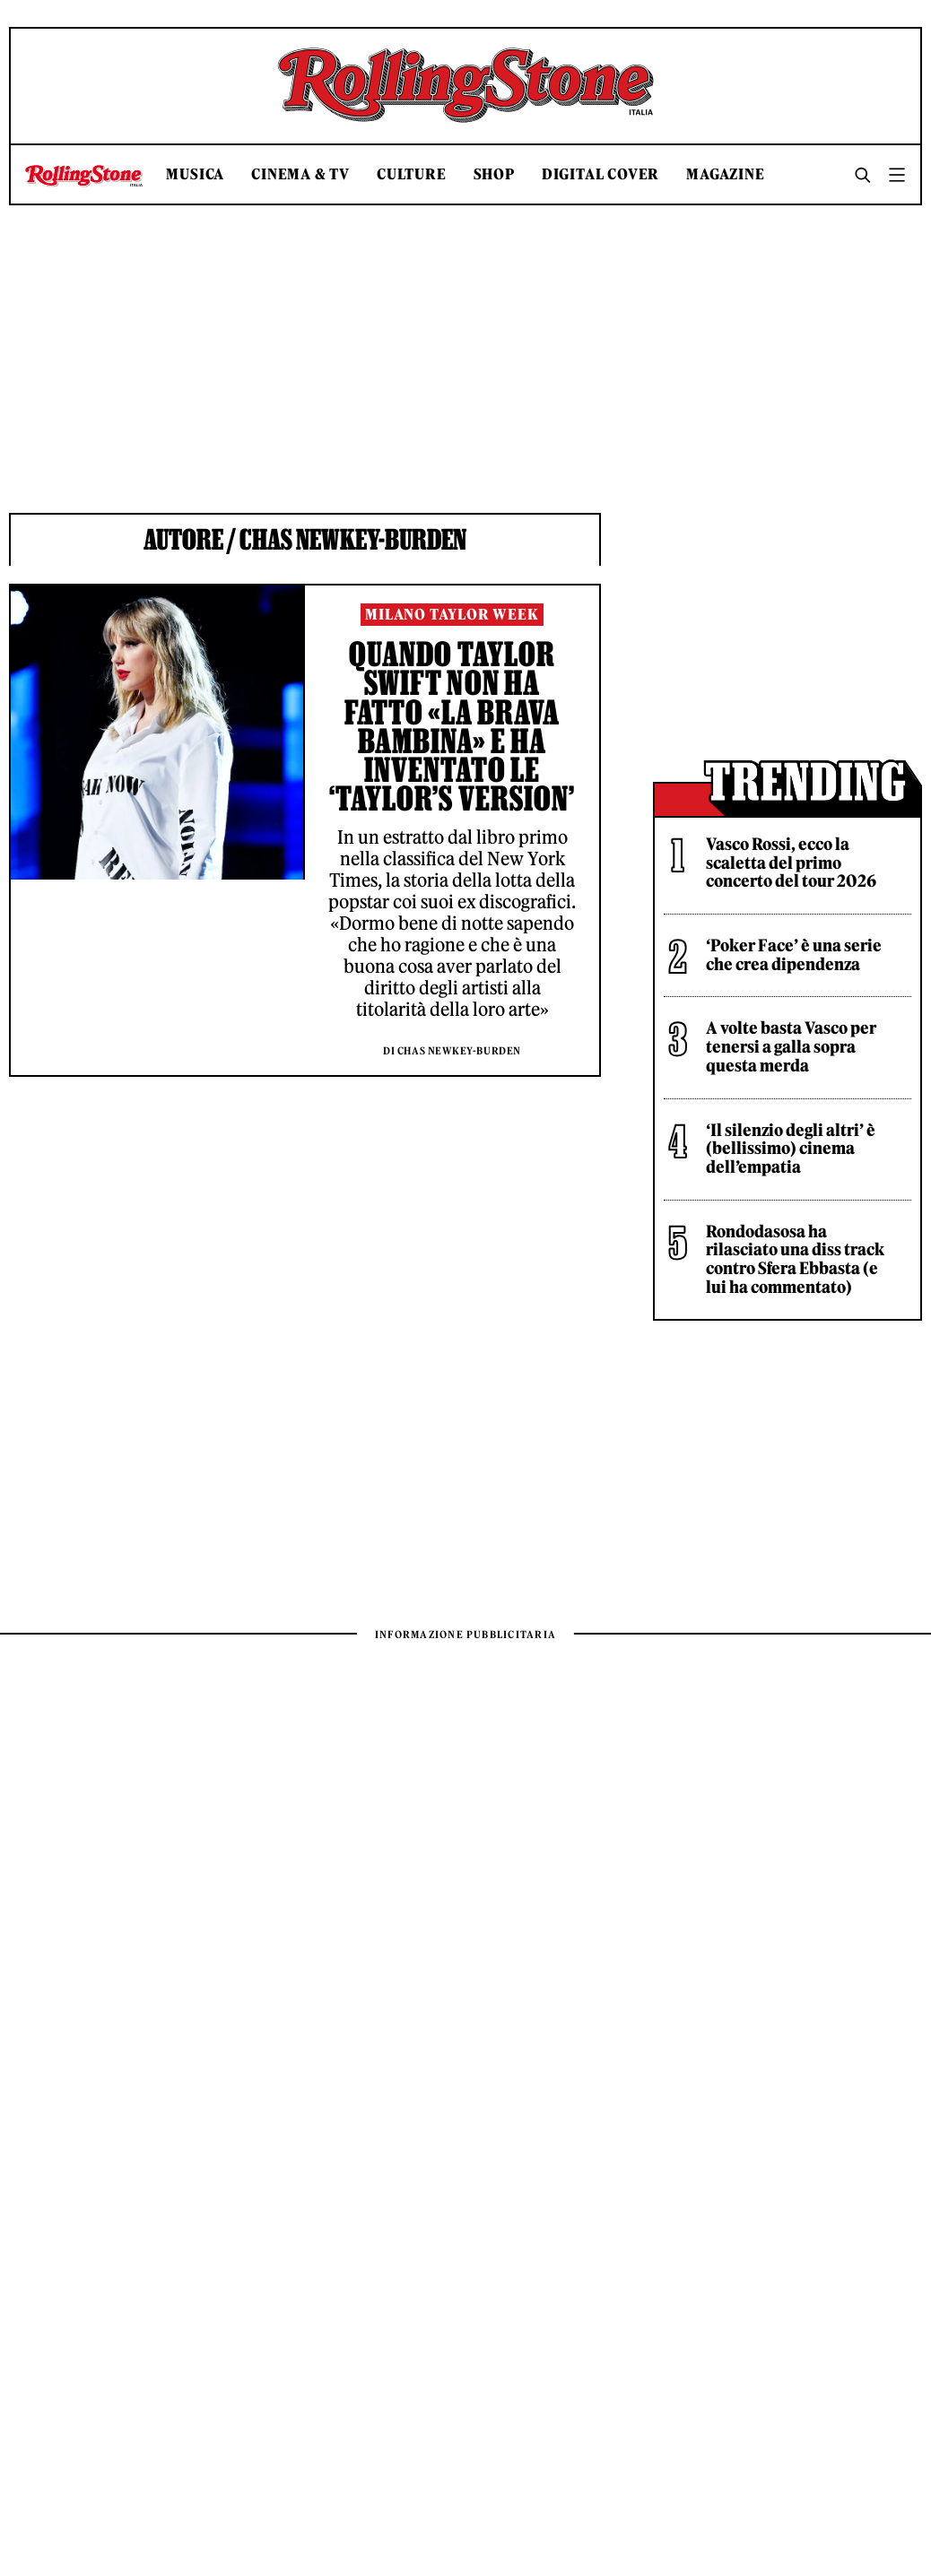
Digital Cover (600, 174)
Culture (412, 174)
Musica (195, 174)
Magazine (725, 174)
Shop (494, 174)
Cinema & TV (300, 174)
